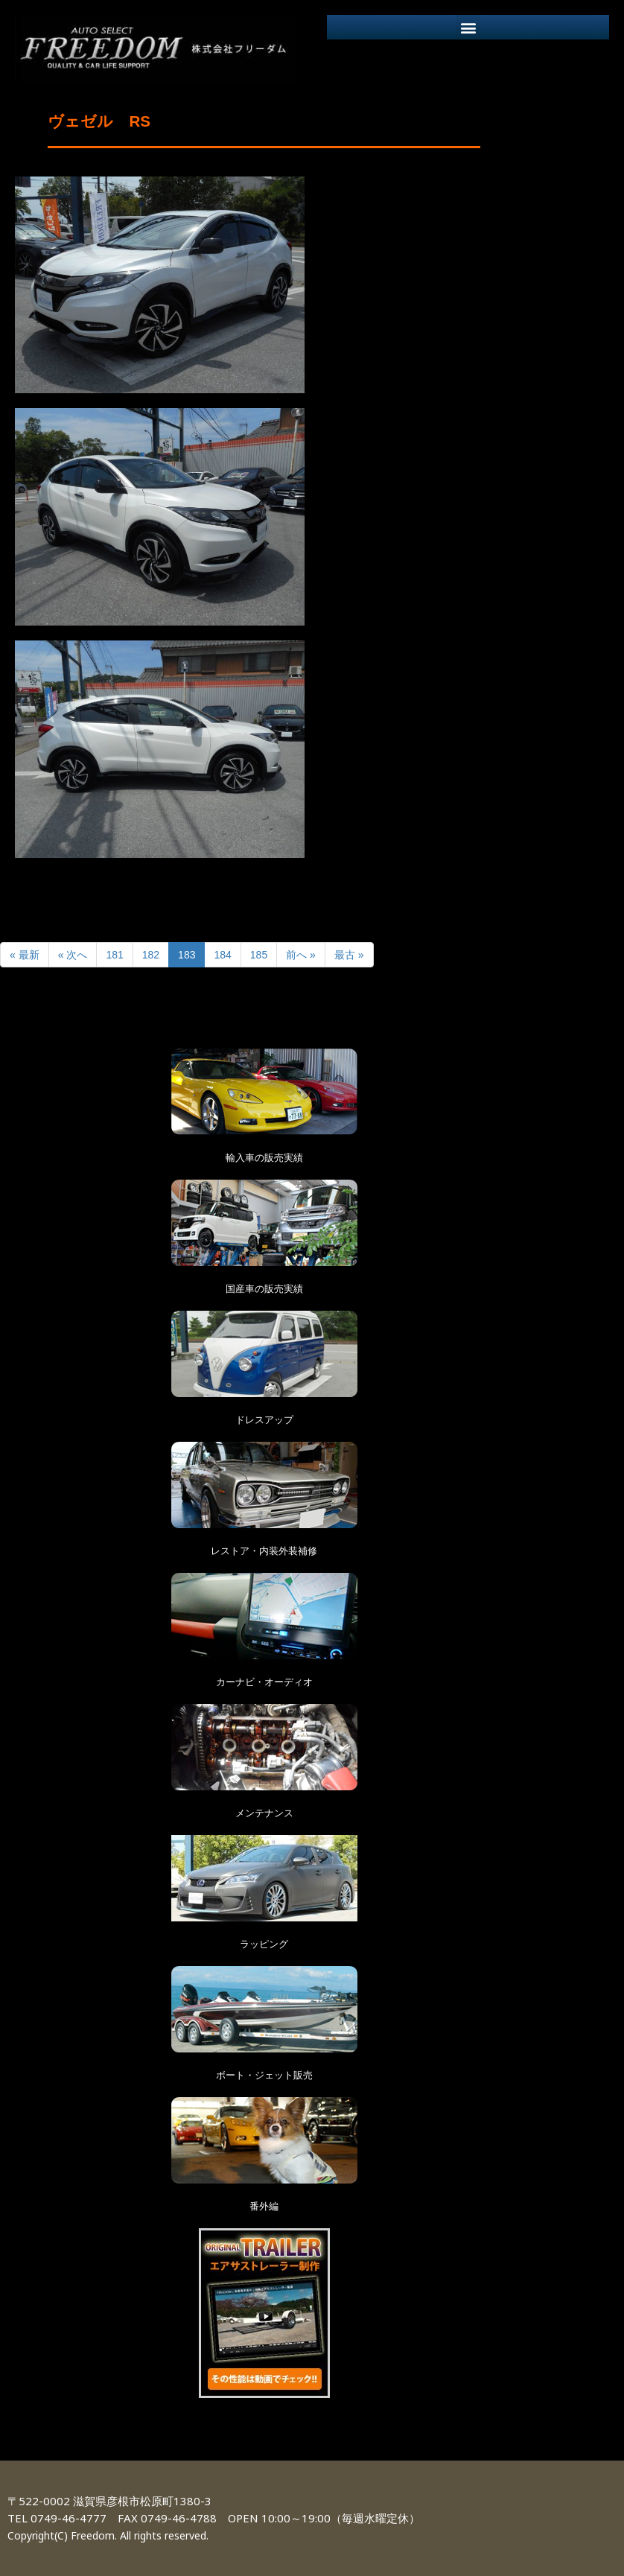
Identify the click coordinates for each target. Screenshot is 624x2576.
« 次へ (73, 955)
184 (222, 955)
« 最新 (24, 955)
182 (150, 955)
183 (186, 955)
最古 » (349, 955)
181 (114, 955)
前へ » (301, 955)
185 (258, 955)
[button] (468, 27)
